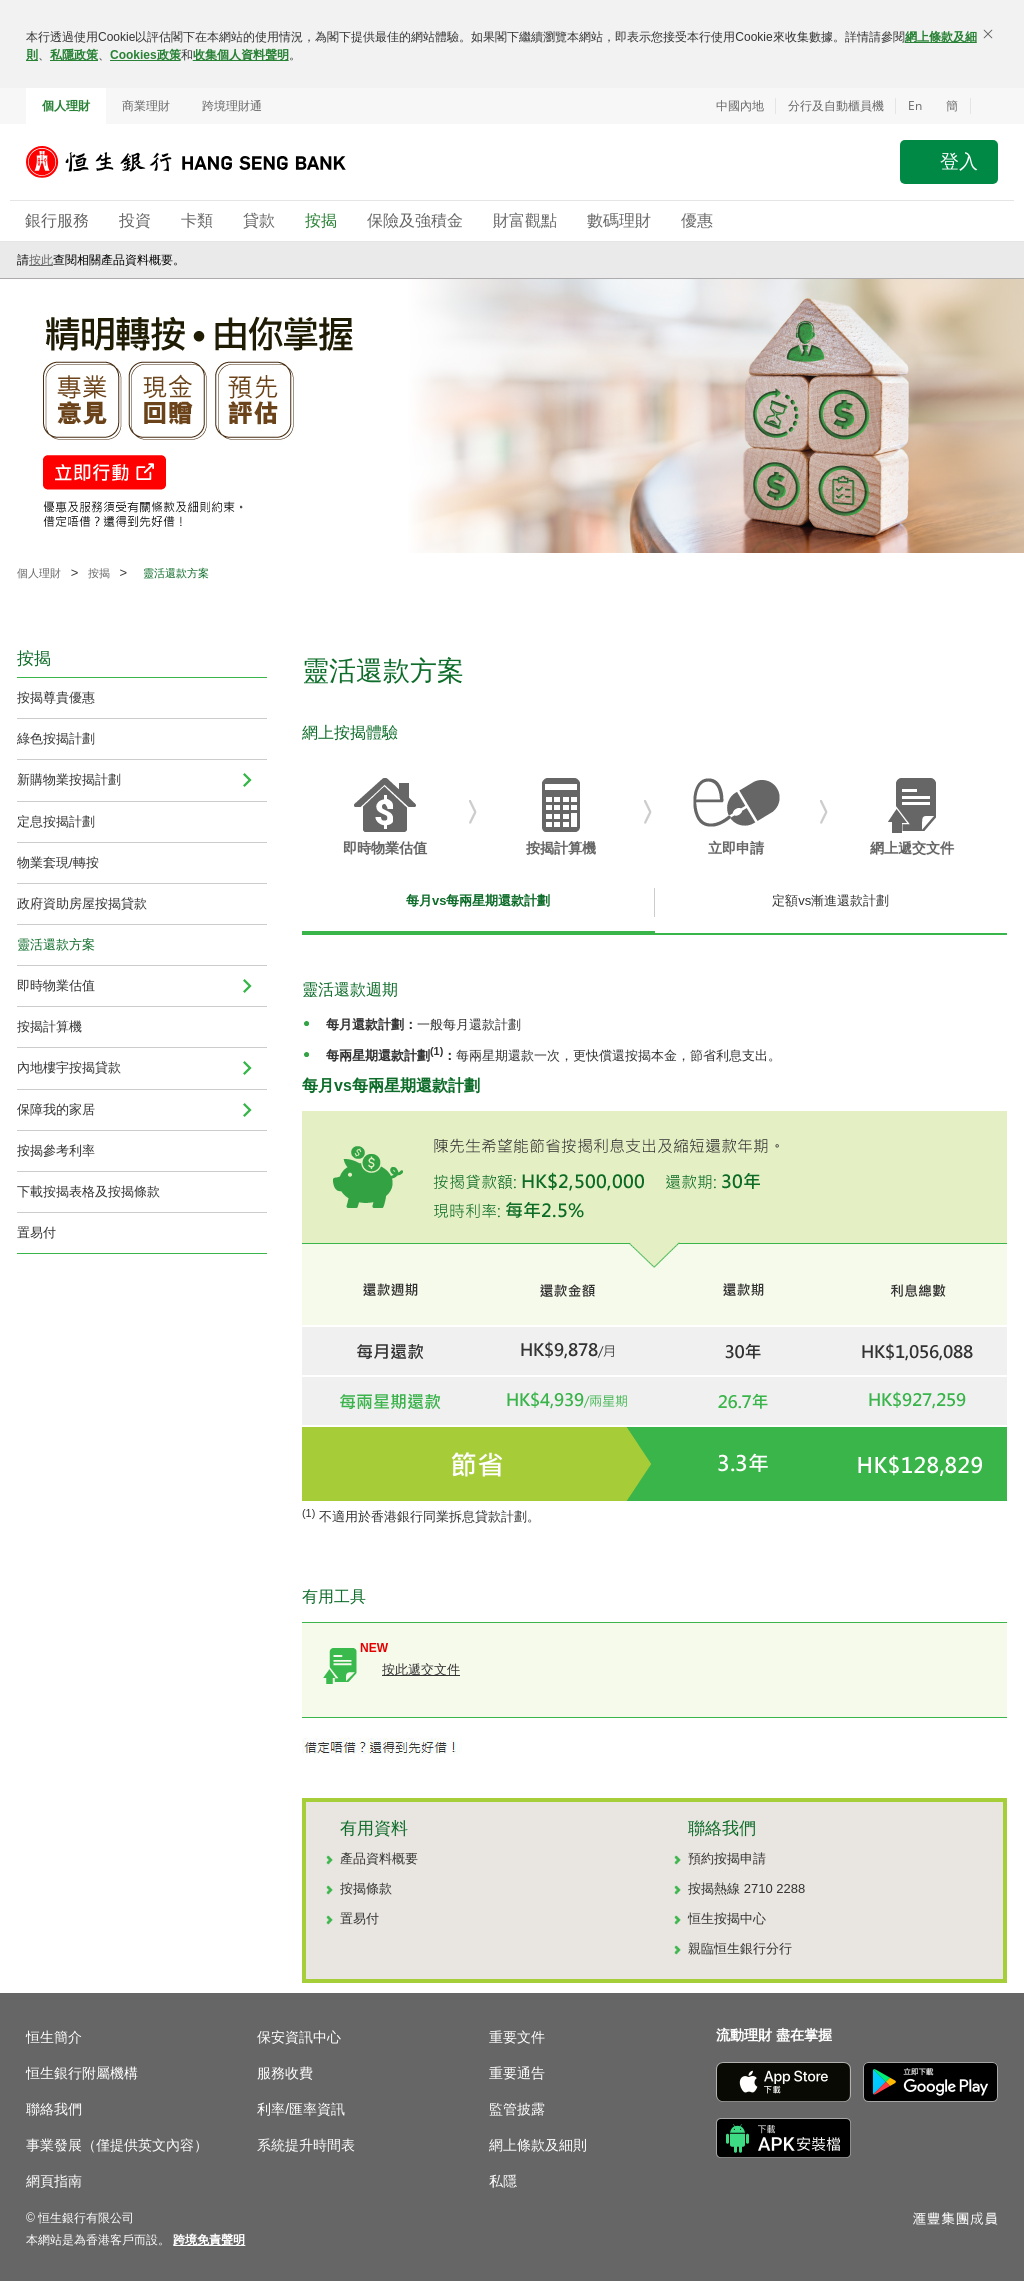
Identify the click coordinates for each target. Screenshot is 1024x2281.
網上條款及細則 (538, 2145)
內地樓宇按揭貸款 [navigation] (69, 1067)
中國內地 (740, 106)
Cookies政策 (145, 55)
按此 (41, 260)
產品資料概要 (379, 1858)
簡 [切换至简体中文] (952, 106)
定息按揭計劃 (56, 821)
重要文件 (517, 2037)
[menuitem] (247, 780)
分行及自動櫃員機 (836, 106)
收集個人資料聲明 (241, 55)
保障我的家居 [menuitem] (56, 1109)
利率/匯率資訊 (301, 2109)
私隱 (503, 2181)
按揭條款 (366, 1888)
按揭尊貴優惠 (56, 697)
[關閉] (988, 34)
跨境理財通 (232, 106)
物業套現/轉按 (58, 862)
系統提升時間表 (306, 2145)
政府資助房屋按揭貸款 (82, 903)
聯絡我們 (54, 2109)
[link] (209, 2240)
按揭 (99, 573)
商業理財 (146, 106)
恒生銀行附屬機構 (82, 2073)
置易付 (36, 1232)
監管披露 (517, 2109)
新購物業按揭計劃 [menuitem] (69, 779)
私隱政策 (74, 55)
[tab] (478, 905)
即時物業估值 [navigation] (56, 985)
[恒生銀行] (201, 162)
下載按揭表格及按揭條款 (88, 1191)
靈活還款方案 (56, 944)
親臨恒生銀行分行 (740, 1948)
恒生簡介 (54, 2037)
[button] (984, 106)
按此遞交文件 (421, 1669)
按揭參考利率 (56, 1150)
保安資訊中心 (299, 2037)
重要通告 (517, 2073)
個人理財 (66, 106)
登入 (959, 161)
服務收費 (285, 2073)
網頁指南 (54, 2181)
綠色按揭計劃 (56, 738)
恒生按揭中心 (727, 1918)
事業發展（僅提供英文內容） (117, 2145)
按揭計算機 (49, 1026)
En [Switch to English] (915, 105)
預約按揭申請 (727, 1858)
